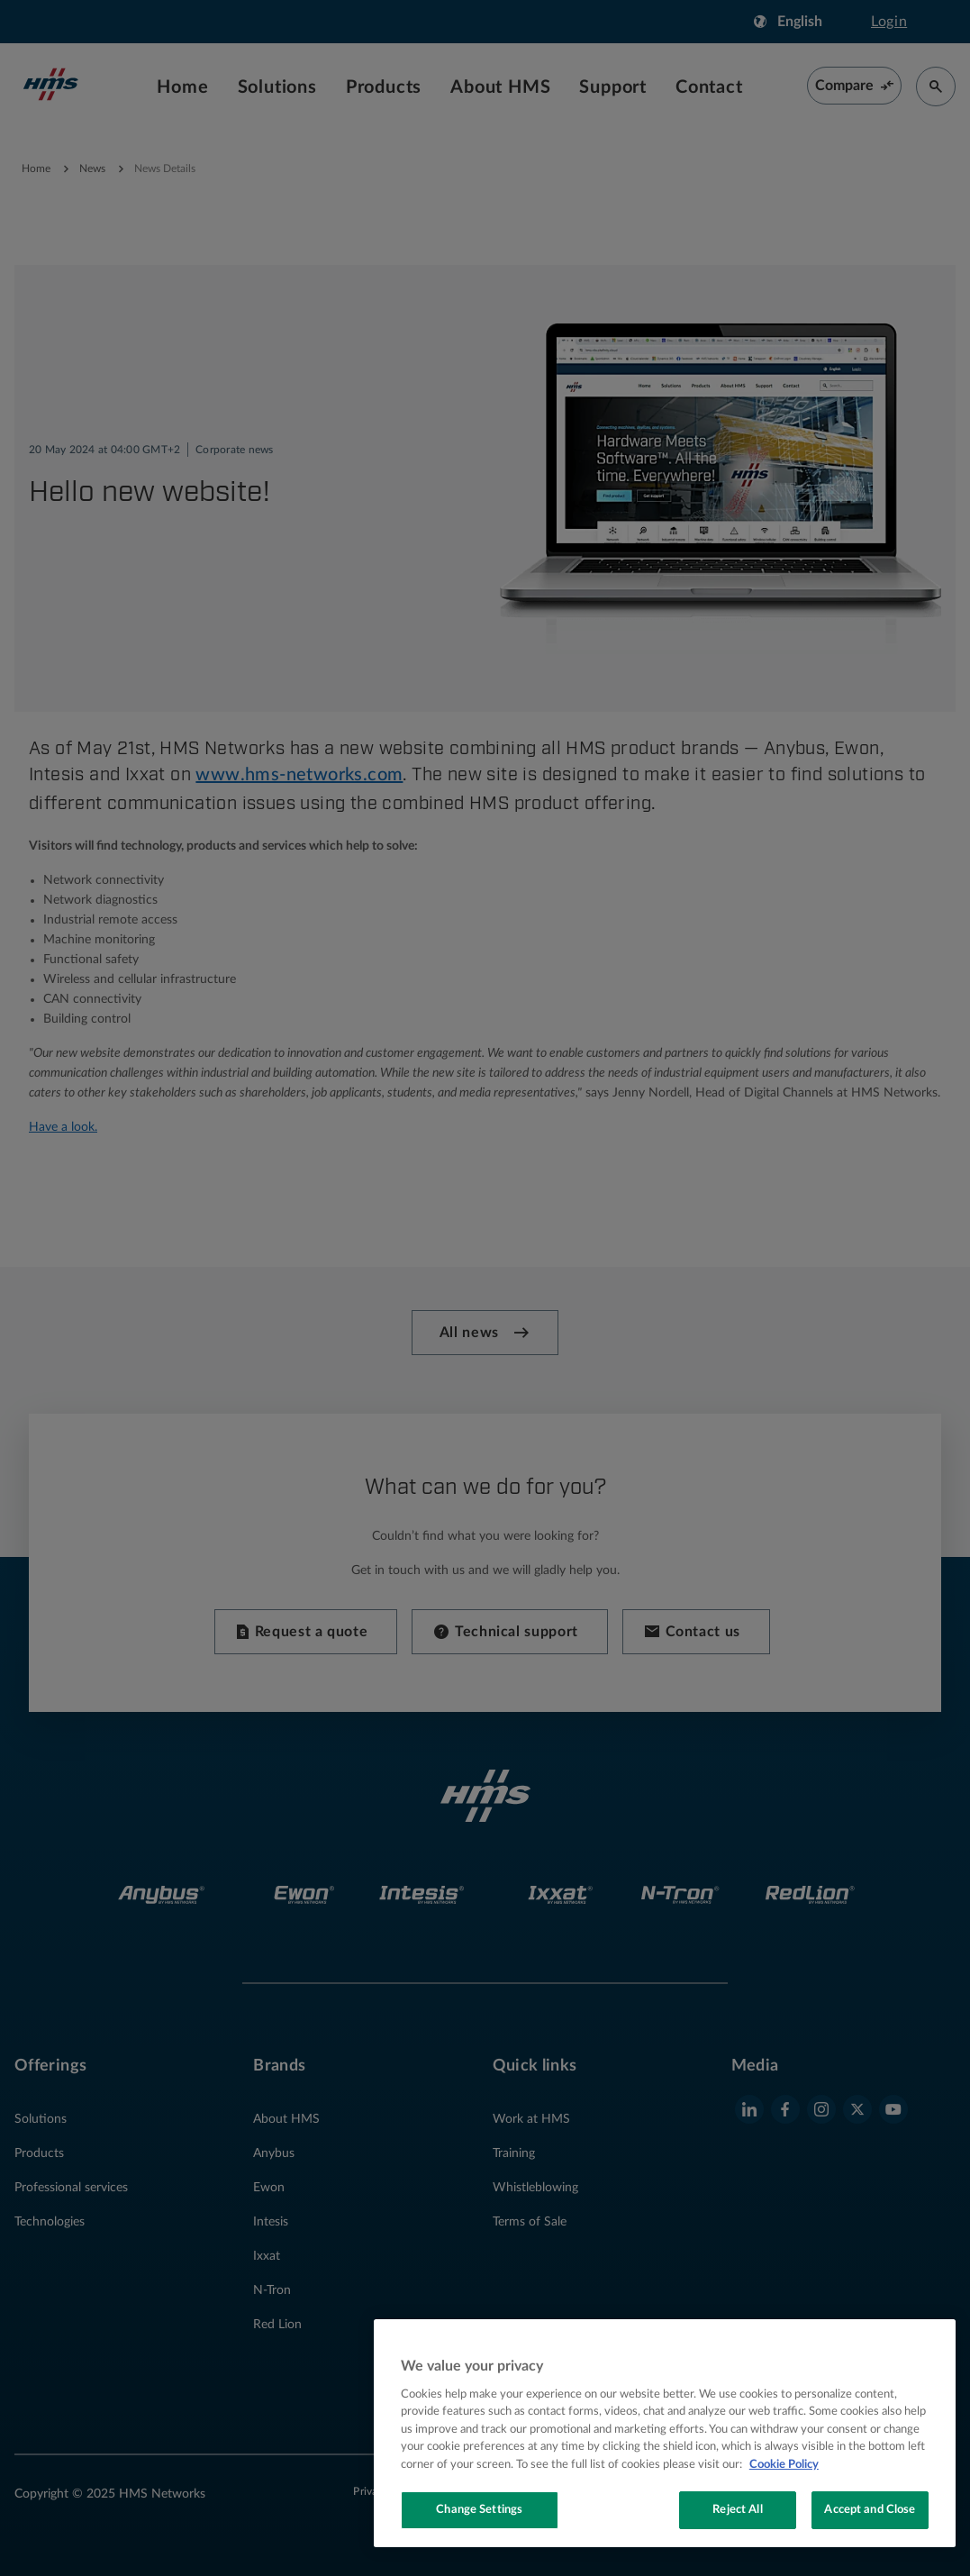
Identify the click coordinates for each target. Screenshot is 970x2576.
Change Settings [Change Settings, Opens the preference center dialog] (479, 2510)
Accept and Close (869, 2510)
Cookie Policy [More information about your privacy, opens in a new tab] (784, 2465)
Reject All (737, 2510)
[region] (665, 2433)
